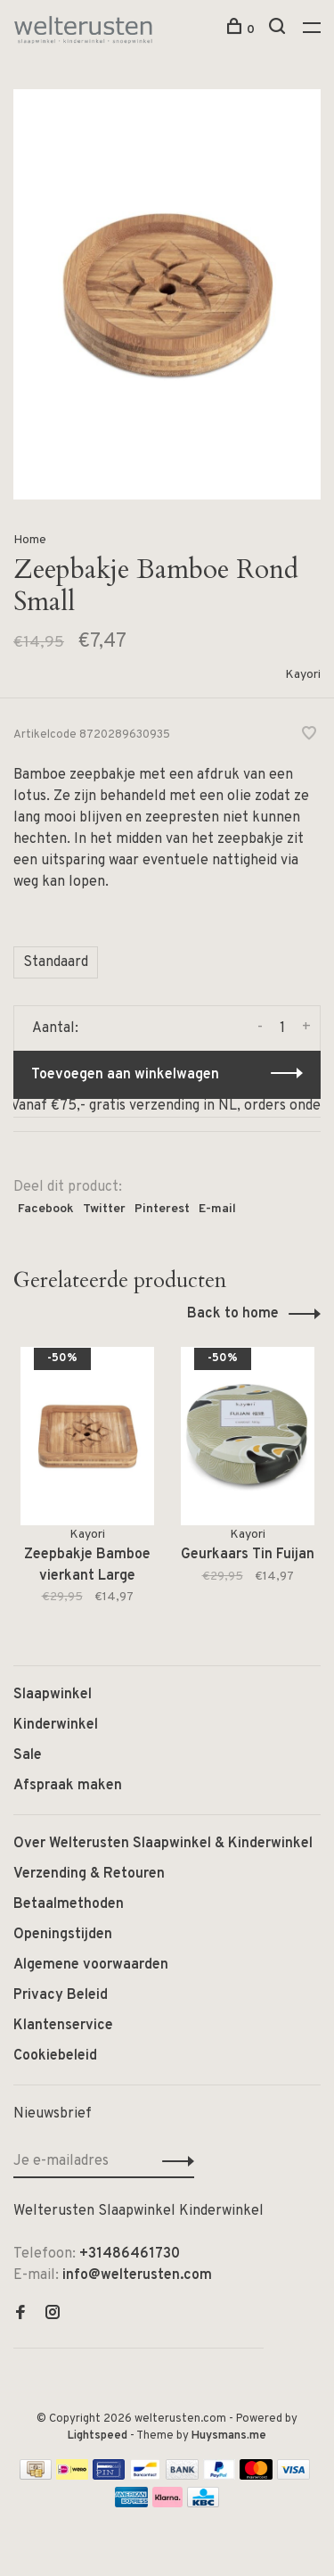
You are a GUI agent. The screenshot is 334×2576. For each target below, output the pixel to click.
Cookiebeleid (55, 2056)
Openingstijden (62, 1935)
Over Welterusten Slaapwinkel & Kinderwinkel (163, 1844)
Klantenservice (63, 2026)
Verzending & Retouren (89, 1874)
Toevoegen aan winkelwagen (125, 1075)
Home (29, 540)
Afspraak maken (67, 1786)
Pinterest (162, 1209)
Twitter (104, 1209)
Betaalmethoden (68, 1904)
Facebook (46, 1209)
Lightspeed (97, 2436)
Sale (27, 1755)
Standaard (55, 962)
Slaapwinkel (52, 1695)
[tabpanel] (87, 1488)
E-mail (217, 1209)
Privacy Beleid (60, 1995)
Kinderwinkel (55, 1725)
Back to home (233, 1314)
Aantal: (55, 1028)
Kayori (303, 674)
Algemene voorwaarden (90, 1965)
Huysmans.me (228, 2436)
